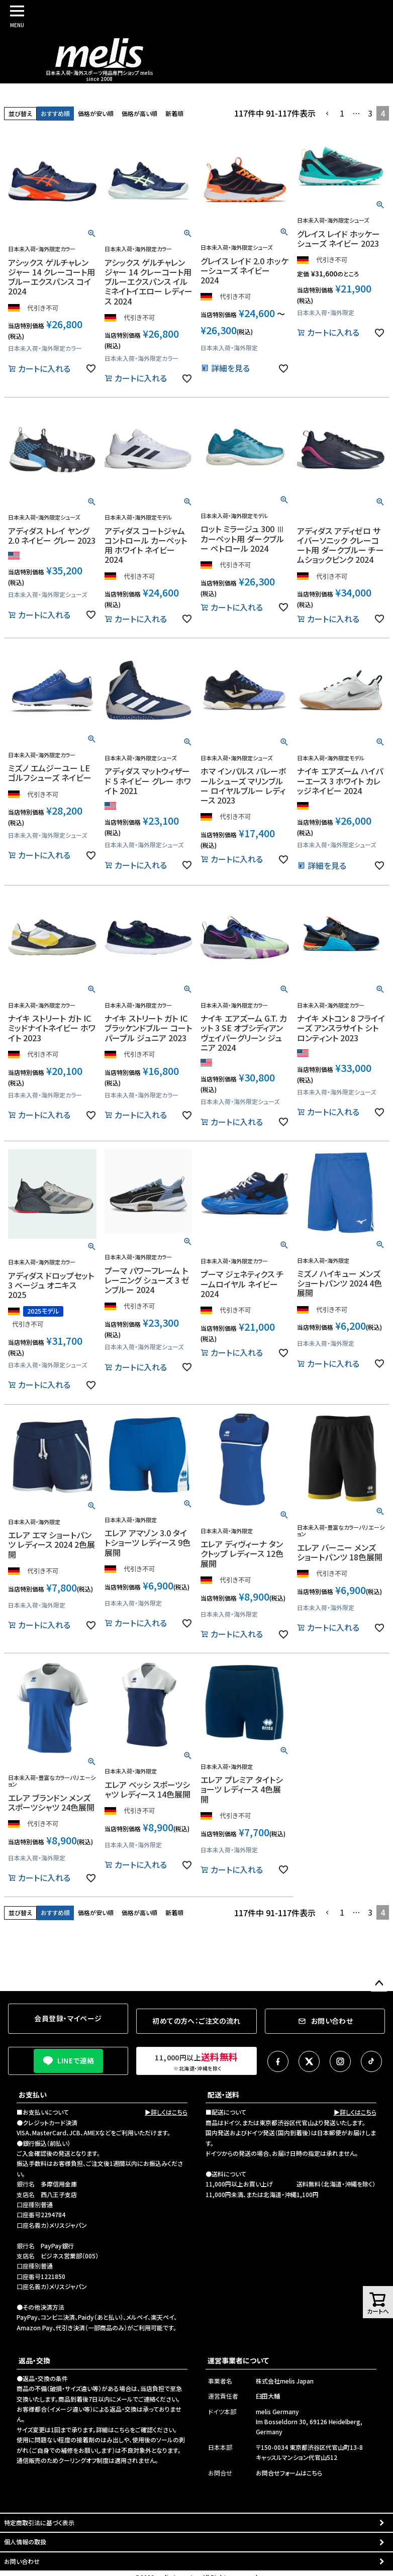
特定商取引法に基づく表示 (39, 2522)
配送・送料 (223, 2095)
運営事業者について (238, 2360)
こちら (122, 2429)
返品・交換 (34, 2360)
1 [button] (342, 113)
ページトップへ (379, 1983)
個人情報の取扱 (25, 2541)
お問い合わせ (22, 2561)
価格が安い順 (96, 113)
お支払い (33, 2095)
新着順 (174, 113)
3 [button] (370, 113)
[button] (328, 113)
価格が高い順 (139, 113)
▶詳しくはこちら (166, 2112)
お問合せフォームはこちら (289, 2472)
